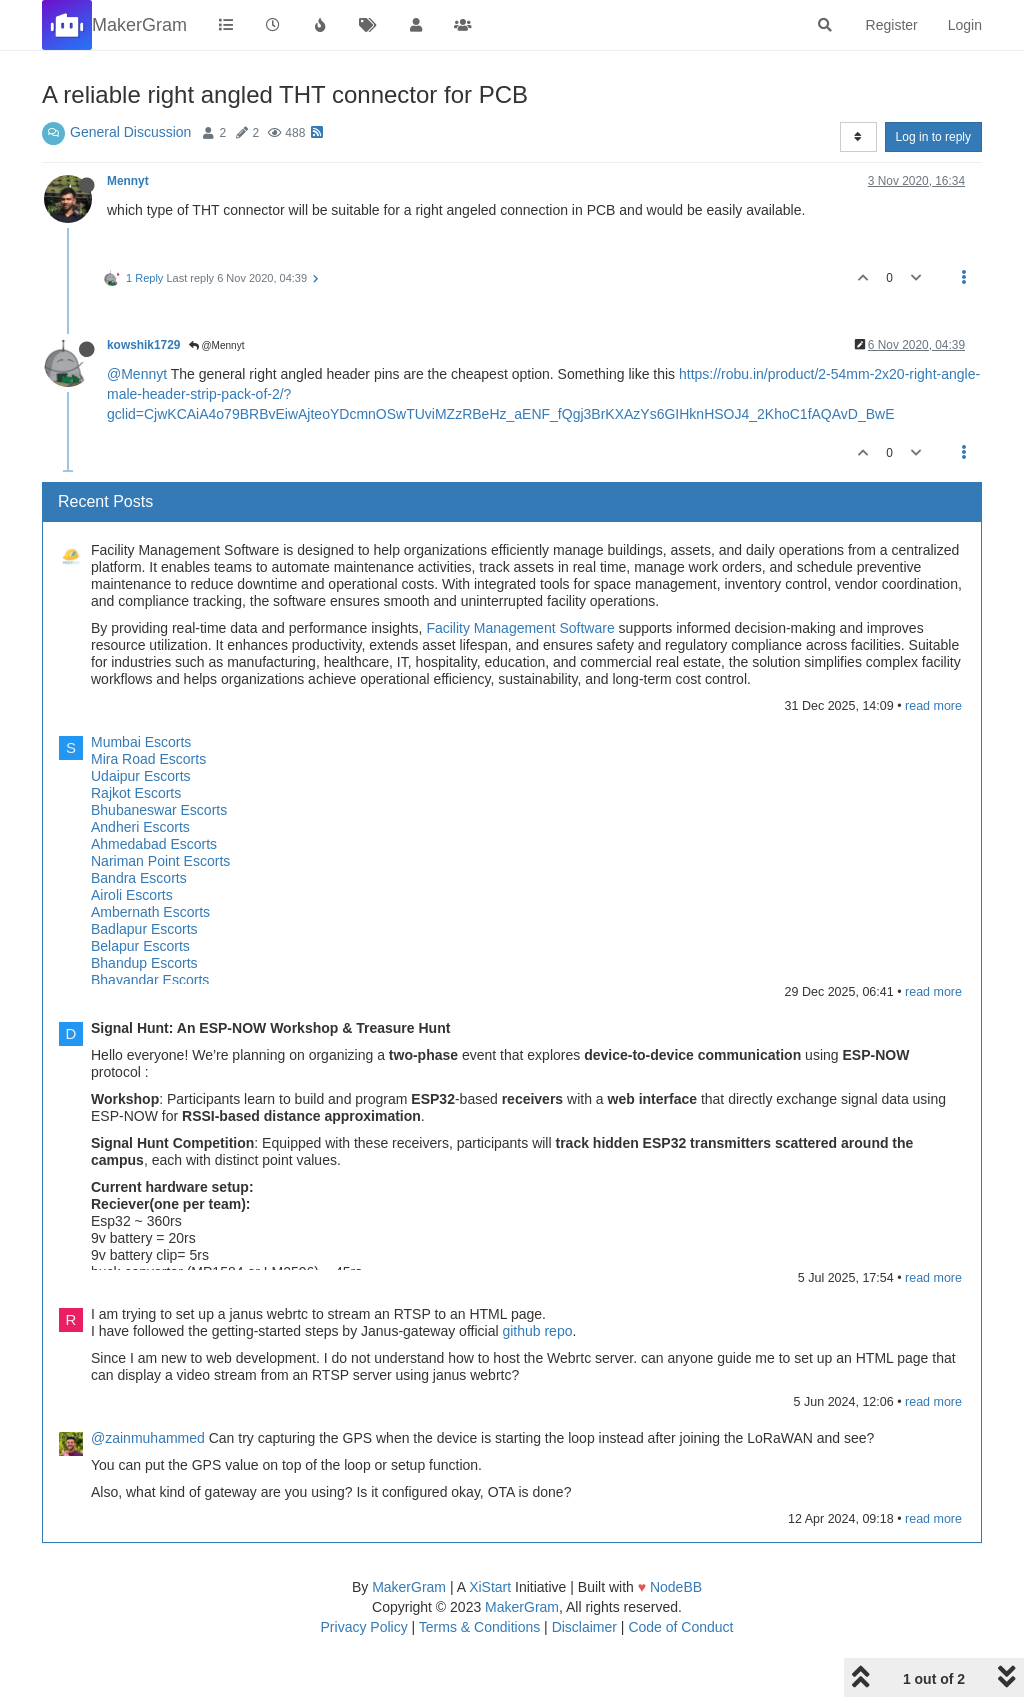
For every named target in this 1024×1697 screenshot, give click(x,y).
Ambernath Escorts (150, 912)
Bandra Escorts (139, 878)
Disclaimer (584, 1627)
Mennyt (128, 181)
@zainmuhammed (148, 1438)
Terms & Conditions (479, 1627)
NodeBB (676, 1587)
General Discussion (130, 132)
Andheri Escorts (140, 827)
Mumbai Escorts (141, 742)
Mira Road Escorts (148, 759)
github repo (537, 1331)
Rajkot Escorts (136, 793)
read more (933, 706)
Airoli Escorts (132, 895)
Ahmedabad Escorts (154, 844)
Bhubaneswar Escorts (159, 810)
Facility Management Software (520, 628)
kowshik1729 (143, 345)
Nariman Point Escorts (160, 861)
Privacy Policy (364, 1627)
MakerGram (409, 1587)
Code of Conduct (680, 1627)
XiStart (490, 1587)
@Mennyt (217, 345)
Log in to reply (933, 137)
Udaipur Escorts (141, 776)
